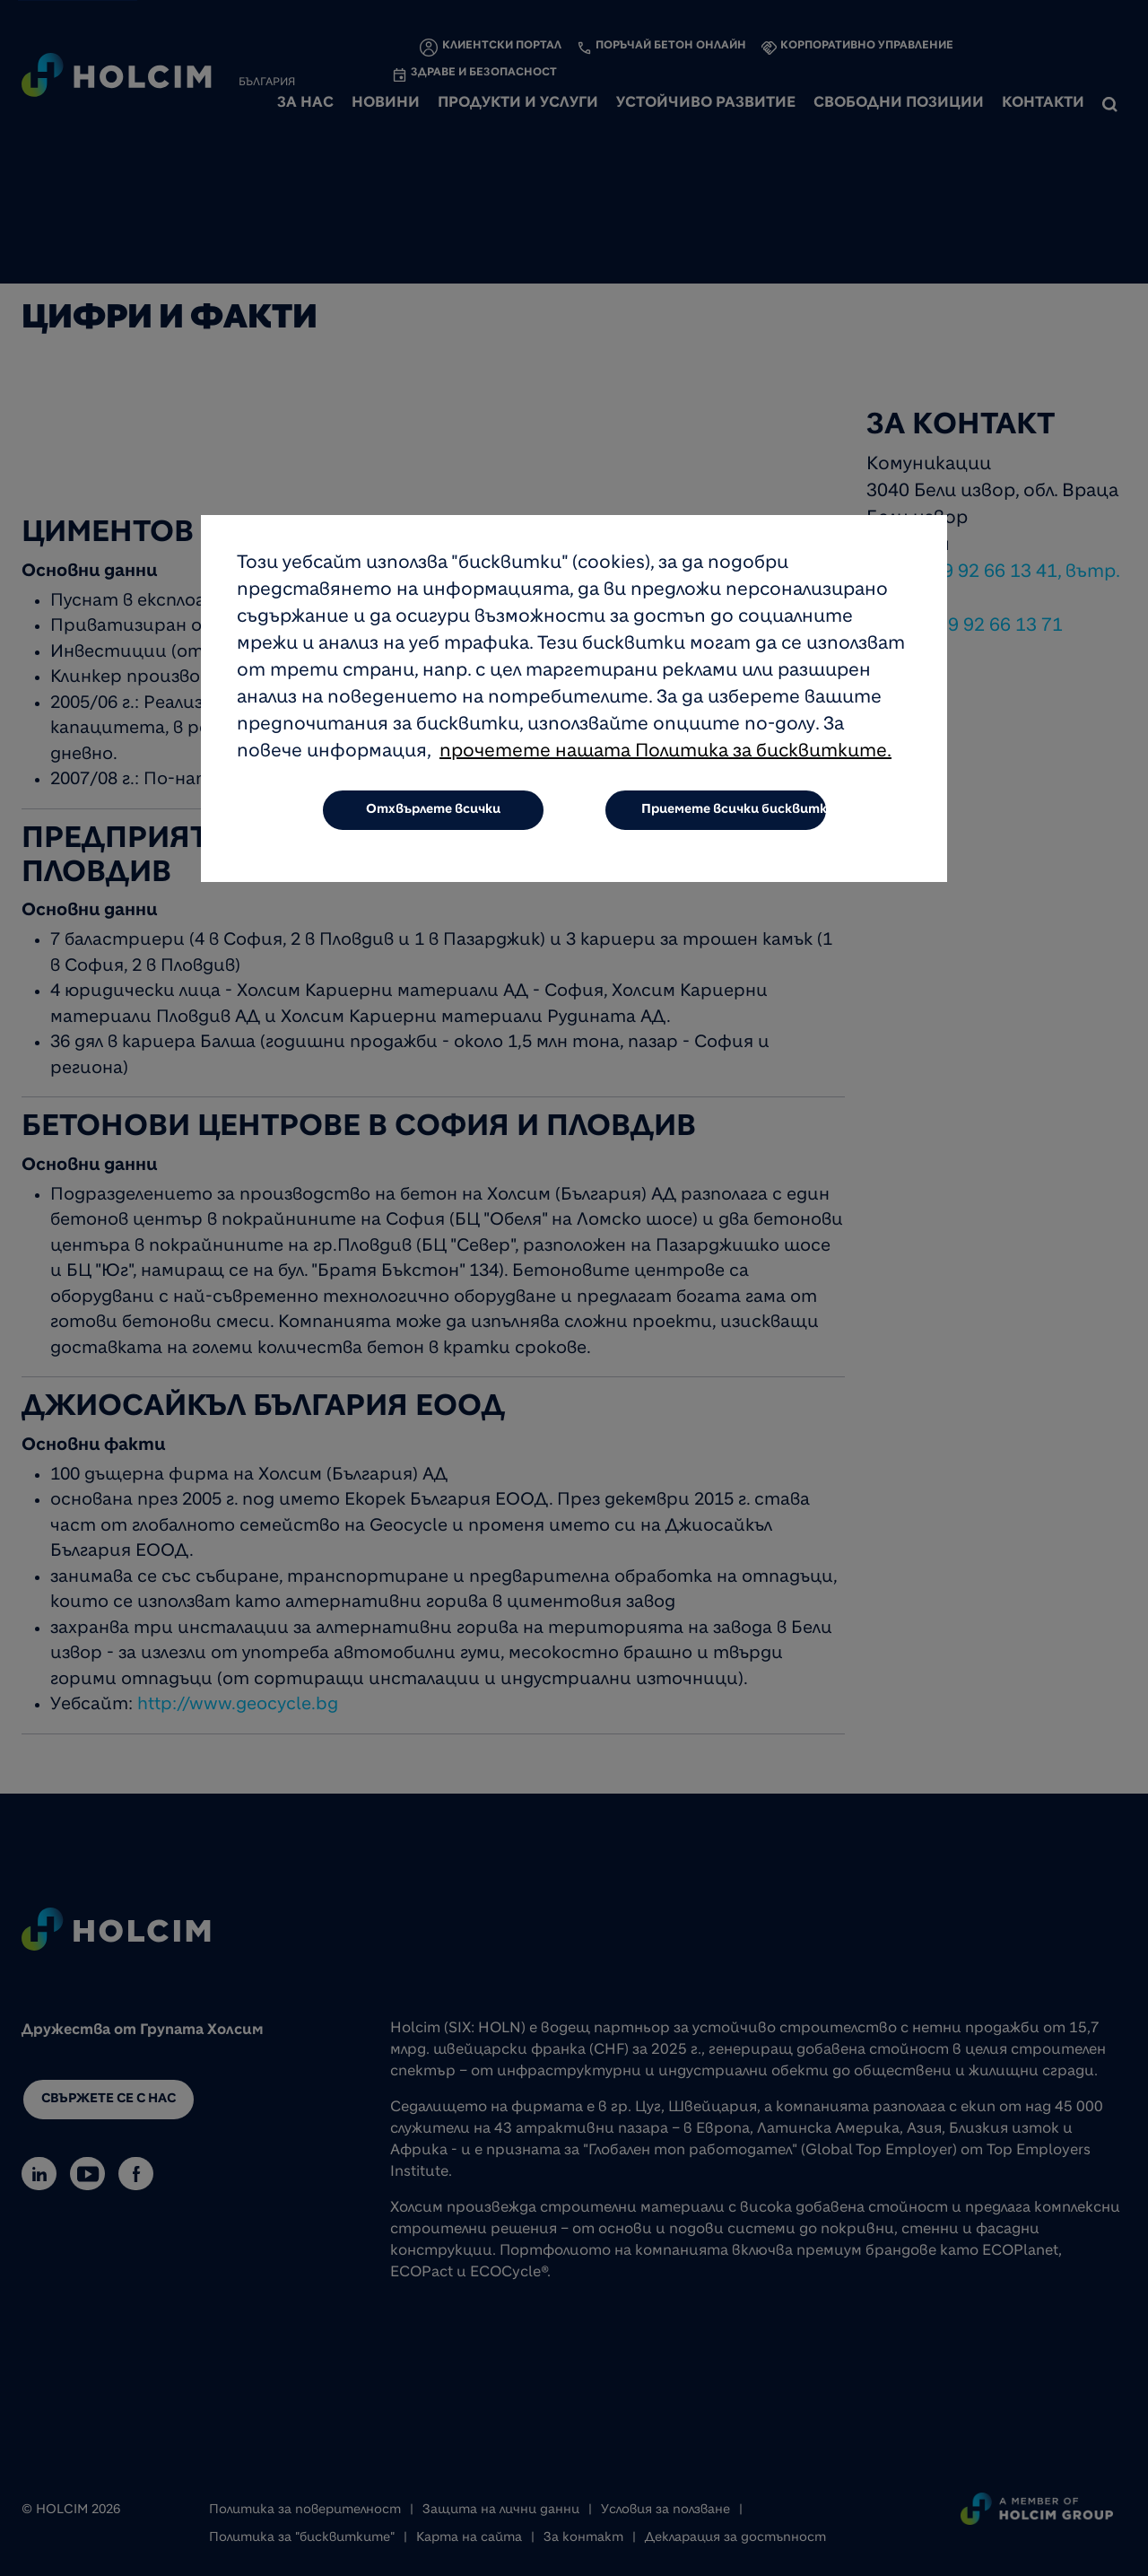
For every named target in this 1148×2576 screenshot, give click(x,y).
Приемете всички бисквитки (734, 810)
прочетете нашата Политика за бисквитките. (665, 752)
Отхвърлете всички (433, 810)
